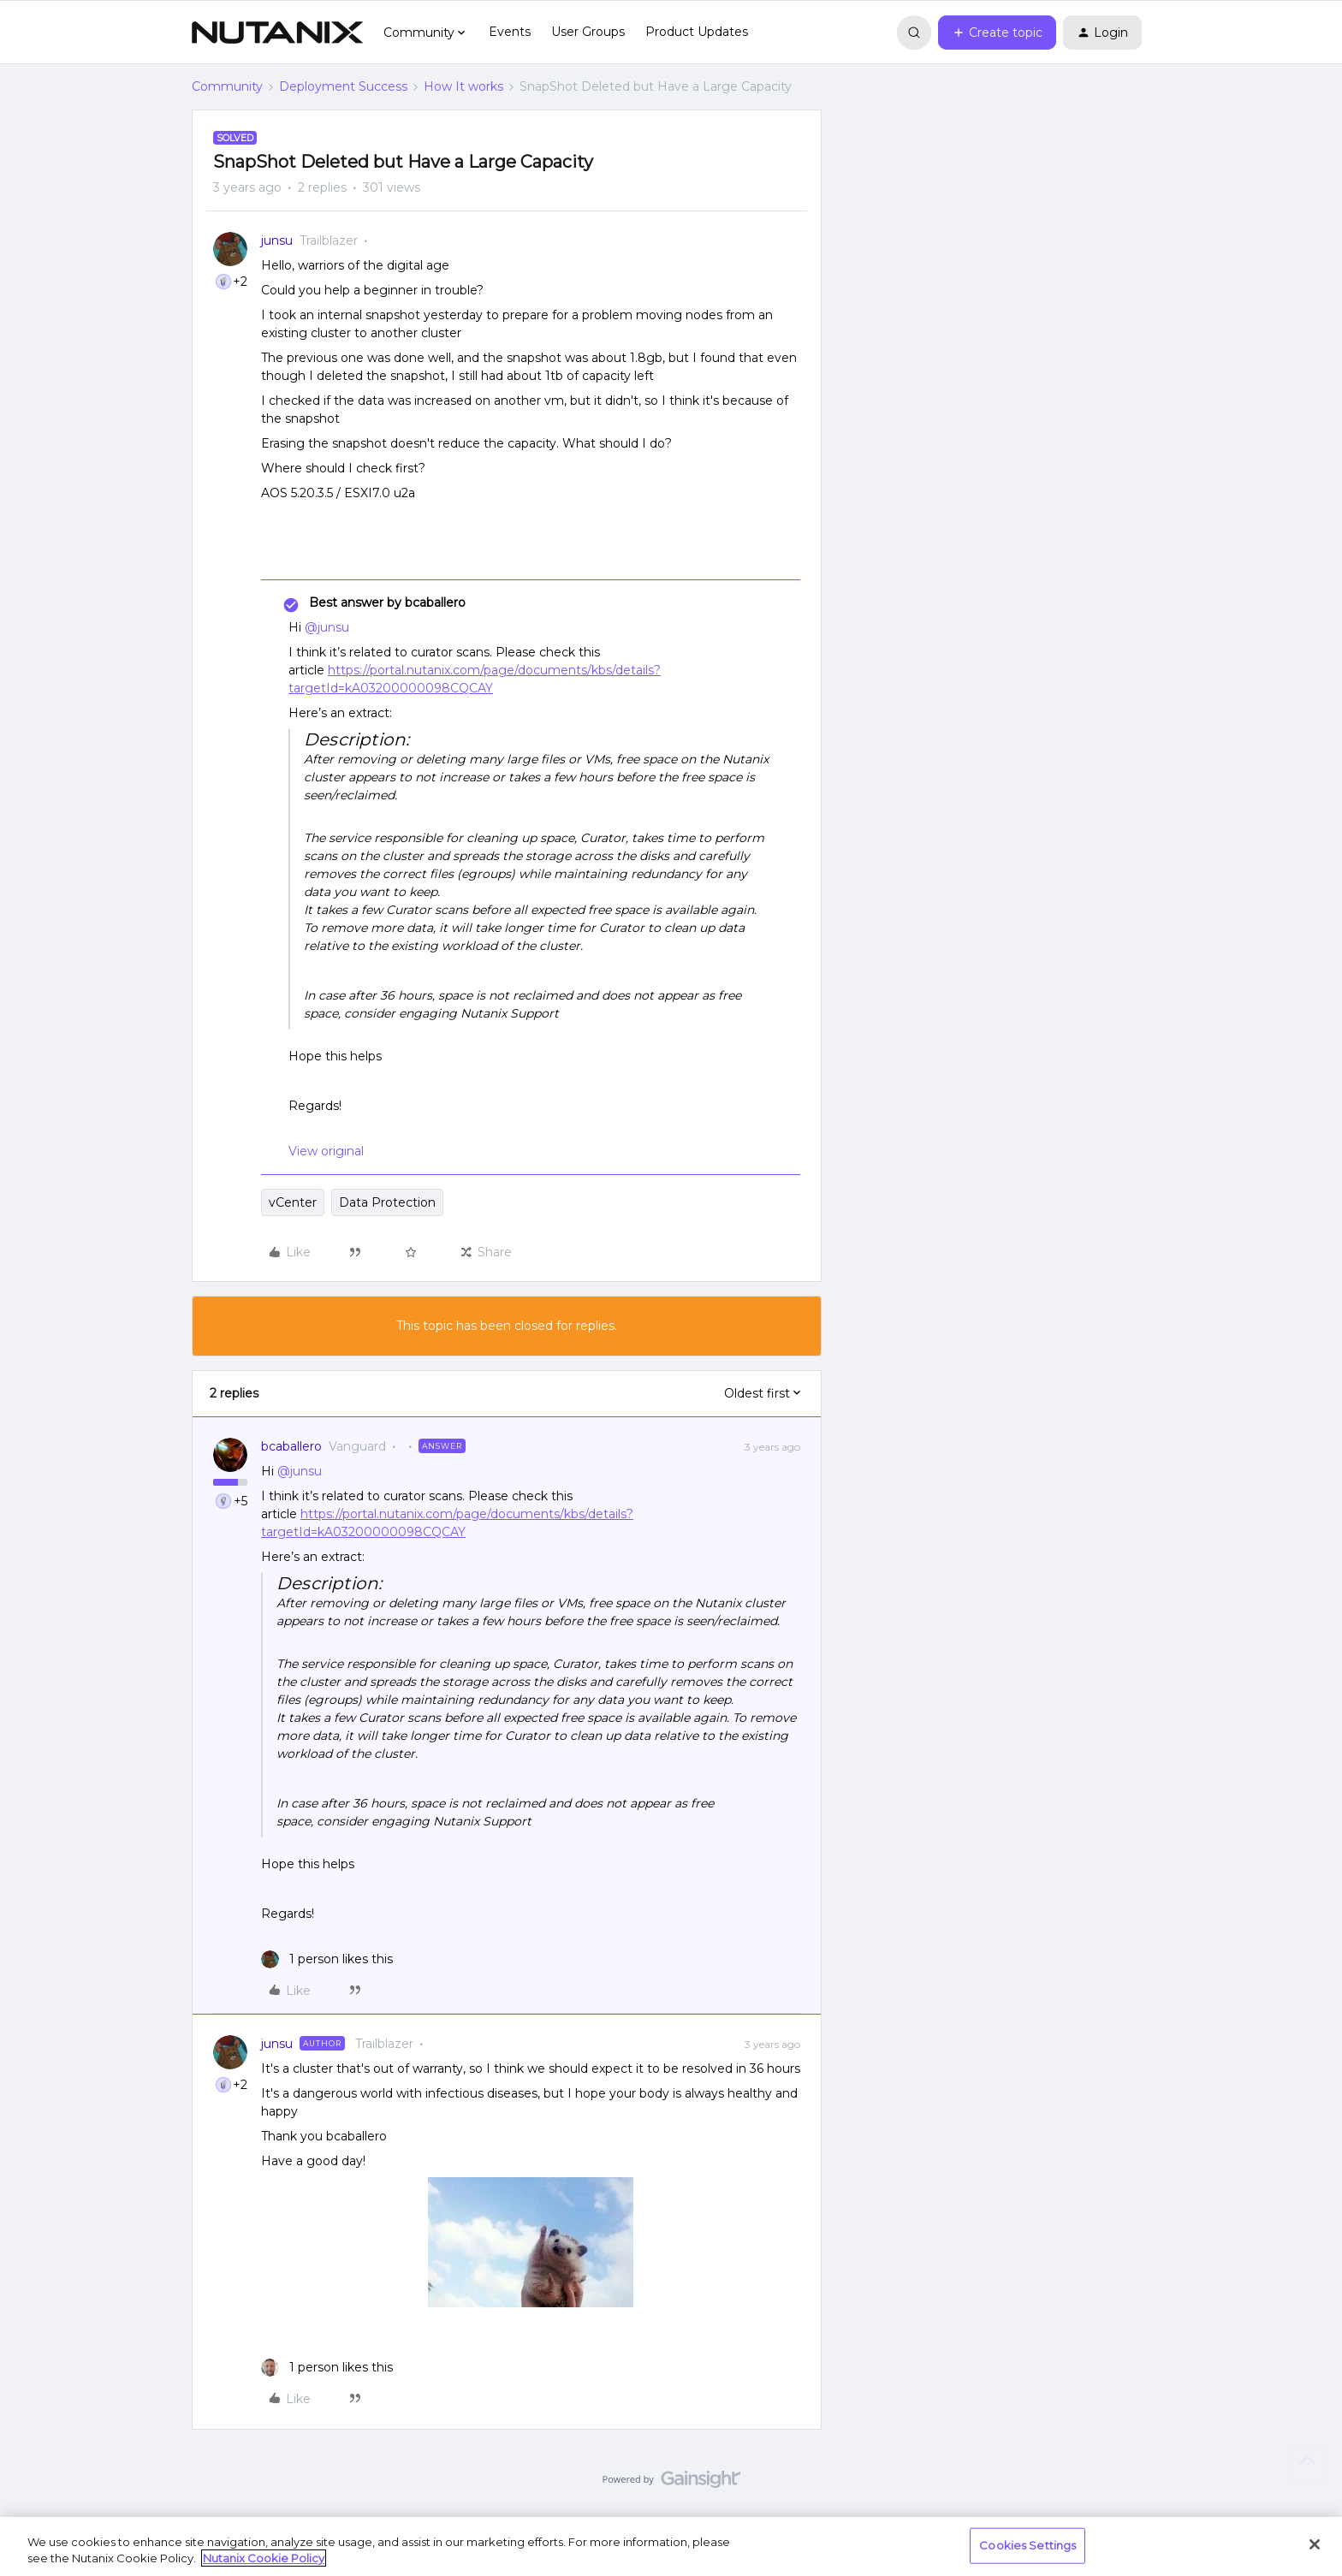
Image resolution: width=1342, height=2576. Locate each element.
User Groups (588, 31)
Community (227, 86)
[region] (671, 2546)
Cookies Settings (1027, 2545)
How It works (463, 86)
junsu (277, 240)
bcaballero (291, 1446)
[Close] (1314, 2544)
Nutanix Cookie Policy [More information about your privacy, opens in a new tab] (263, 2558)
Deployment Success (343, 86)
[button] (997, 32)
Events (510, 31)
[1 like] (327, 1959)
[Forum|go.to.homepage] (277, 32)
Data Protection (387, 1202)
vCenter (293, 1202)
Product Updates (696, 31)
